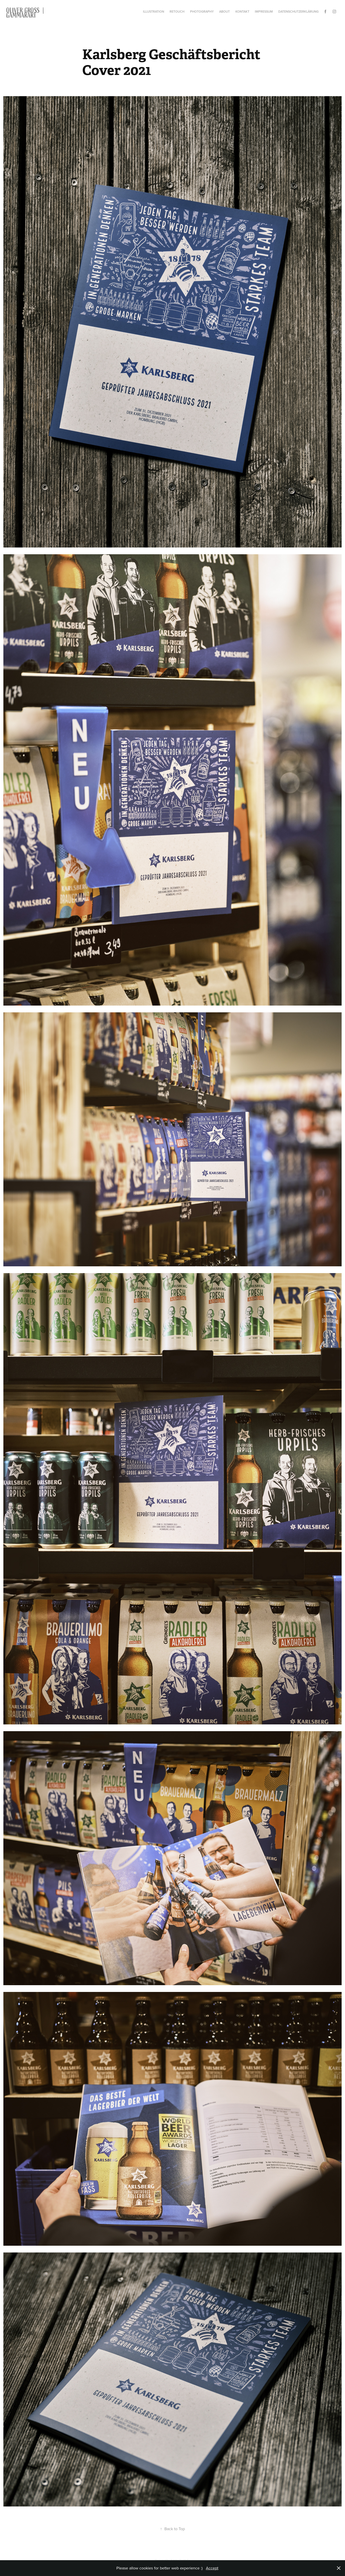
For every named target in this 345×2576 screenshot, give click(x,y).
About (224, 11)
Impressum (264, 11)
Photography (202, 11)
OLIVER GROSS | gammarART (26, 13)
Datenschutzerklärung (298, 11)
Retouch (177, 11)
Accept (212, 2568)
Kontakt (242, 11)
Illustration (153, 11)
